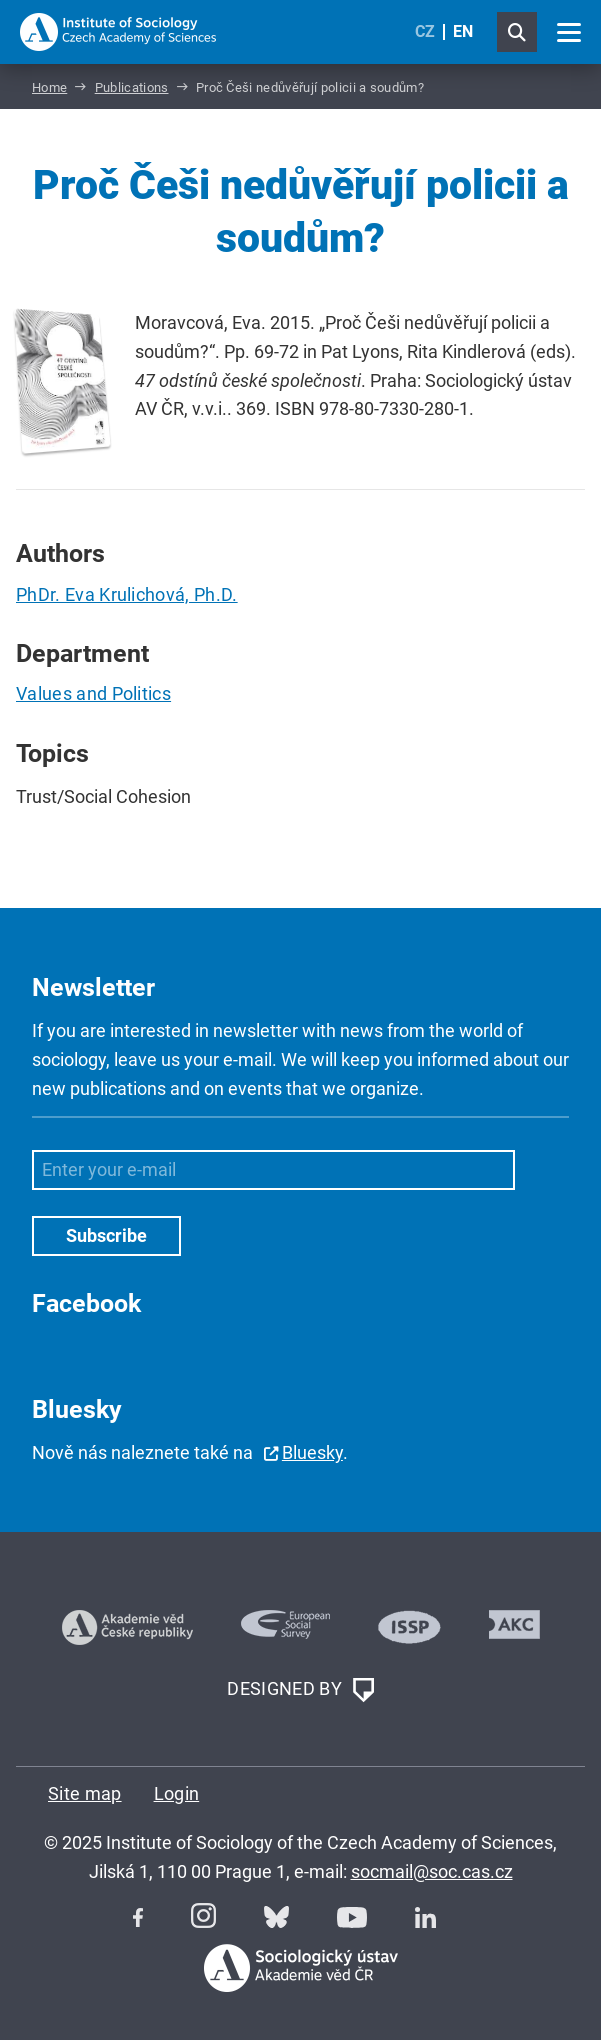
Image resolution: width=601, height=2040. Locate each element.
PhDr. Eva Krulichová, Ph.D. (127, 594)
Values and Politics (93, 693)
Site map (85, 1793)
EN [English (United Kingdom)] (463, 31)
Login (177, 1793)
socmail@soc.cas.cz (432, 1871)
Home (49, 87)
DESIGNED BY (300, 1690)
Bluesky (312, 1452)
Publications (132, 87)
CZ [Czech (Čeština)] (425, 31)
